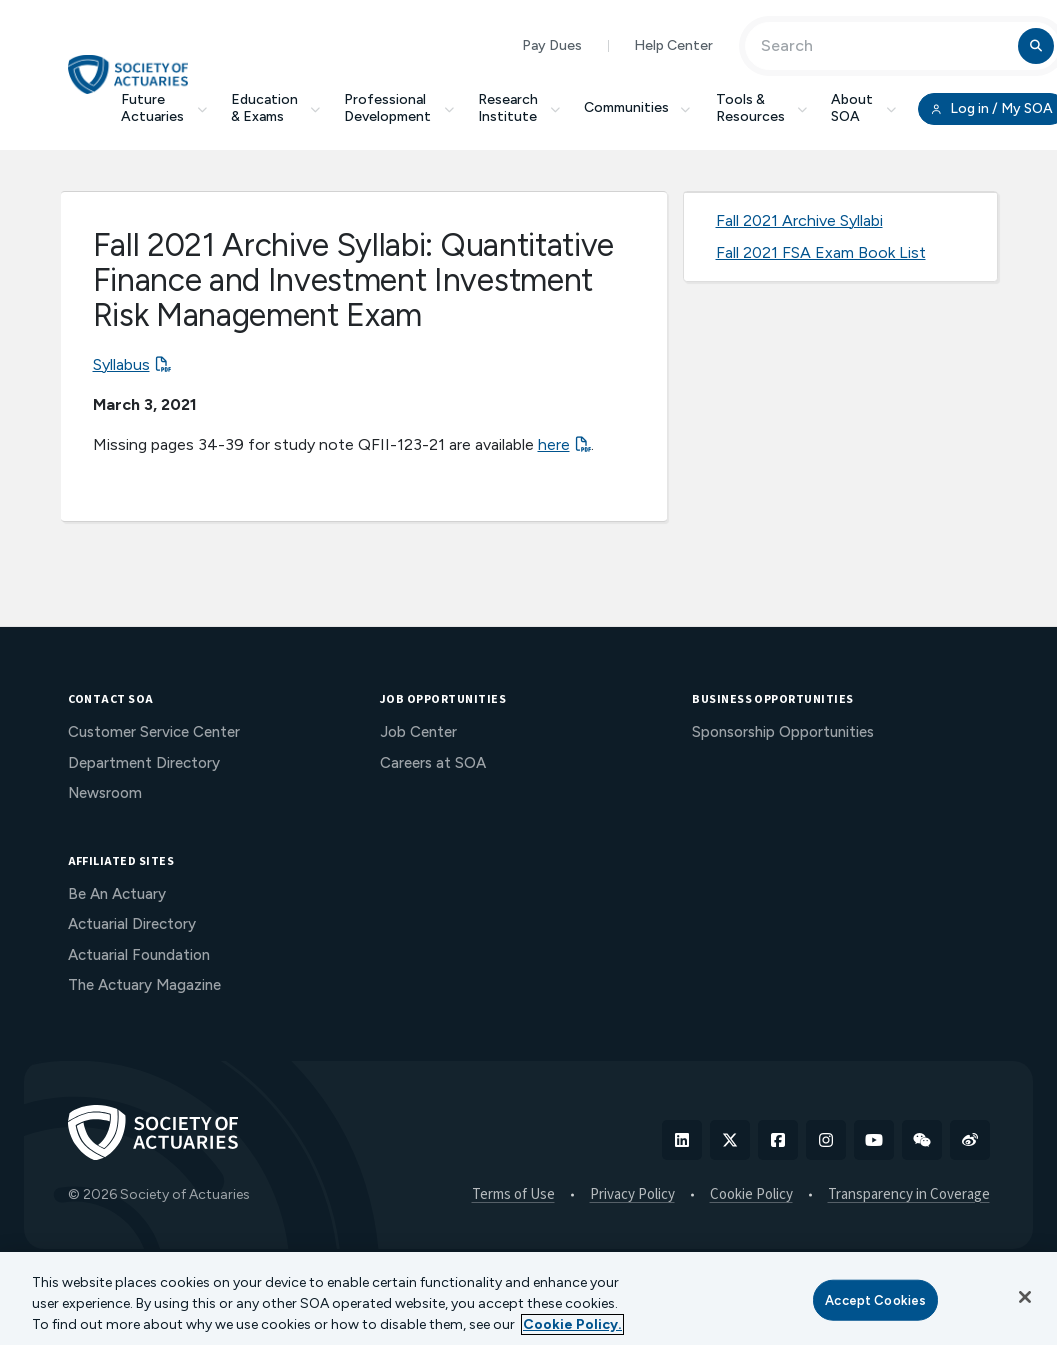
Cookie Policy (751, 1195)
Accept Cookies (875, 1299)
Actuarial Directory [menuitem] (132, 924)
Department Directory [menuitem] (144, 763)
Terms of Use (513, 1195)
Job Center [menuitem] (418, 732)
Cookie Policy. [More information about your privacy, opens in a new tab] (572, 1324)
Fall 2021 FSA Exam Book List (821, 252)
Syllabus (121, 364)
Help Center (673, 45)
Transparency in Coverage (909, 1195)
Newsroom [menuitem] (105, 793)
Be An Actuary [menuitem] (117, 894)
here (554, 444)
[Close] (1025, 1297)
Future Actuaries (164, 108)
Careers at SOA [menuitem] (433, 763)
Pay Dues (552, 45)
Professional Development (399, 108)
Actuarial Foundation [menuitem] (139, 955)
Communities (638, 107)
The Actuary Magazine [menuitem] (144, 985)
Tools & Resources (762, 108)
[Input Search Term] (884, 46)
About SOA (863, 108)
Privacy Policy (632, 1195)
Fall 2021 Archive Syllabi (799, 220)
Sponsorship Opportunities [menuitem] (783, 732)
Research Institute (519, 108)
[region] (528, 1298)
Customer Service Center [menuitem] (154, 732)
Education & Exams (276, 108)
